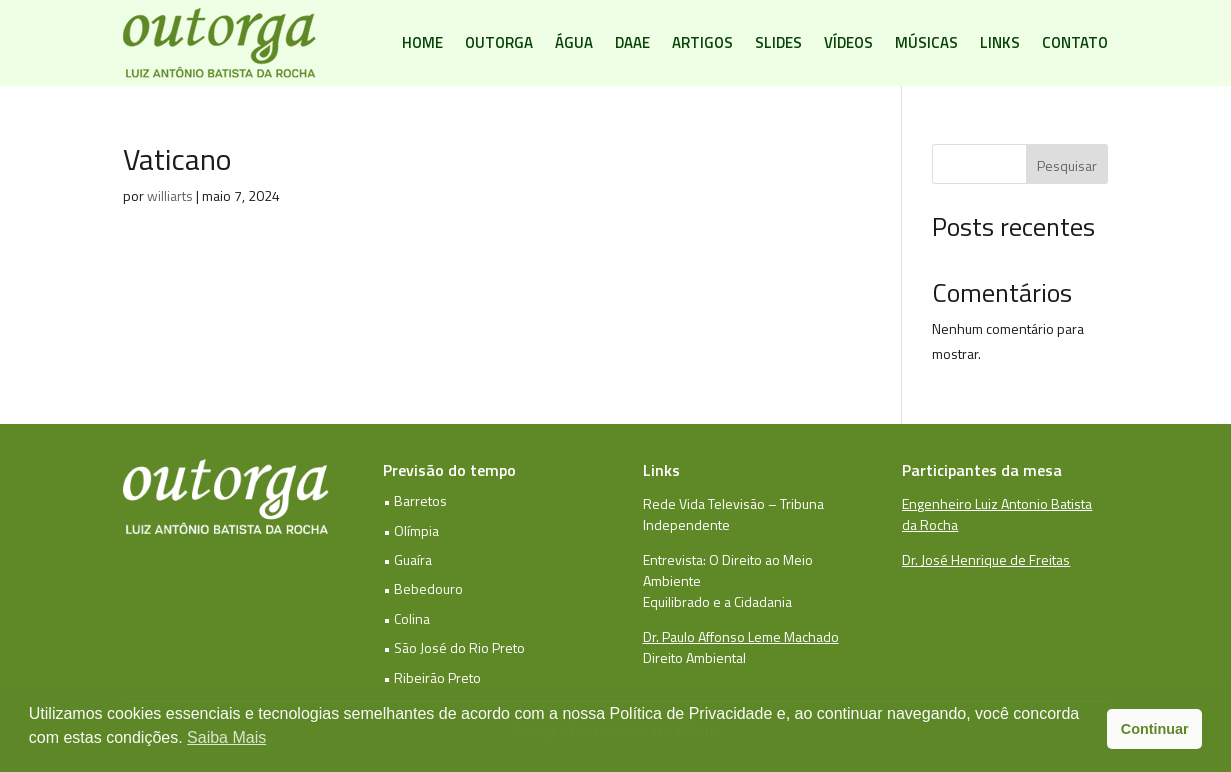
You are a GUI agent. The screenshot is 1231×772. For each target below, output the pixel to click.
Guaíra (413, 559)
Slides (778, 42)
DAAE (632, 42)
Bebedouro (428, 588)
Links (1000, 42)
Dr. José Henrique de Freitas (986, 559)
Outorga (499, 42)
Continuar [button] (1155, 729)
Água (574, 42)
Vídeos (848, 42)
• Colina (406, 618)
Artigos (702, 42)
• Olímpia (411, 530)
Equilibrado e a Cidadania (717, 601)
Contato (1075, 42)
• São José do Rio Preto (454, 647)
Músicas (926, 42)
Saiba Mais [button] (226, 737)
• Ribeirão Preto (432, 677)
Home (422, 42)
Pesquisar (1067, 165)
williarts (170, 195)
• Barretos (415, 500)
